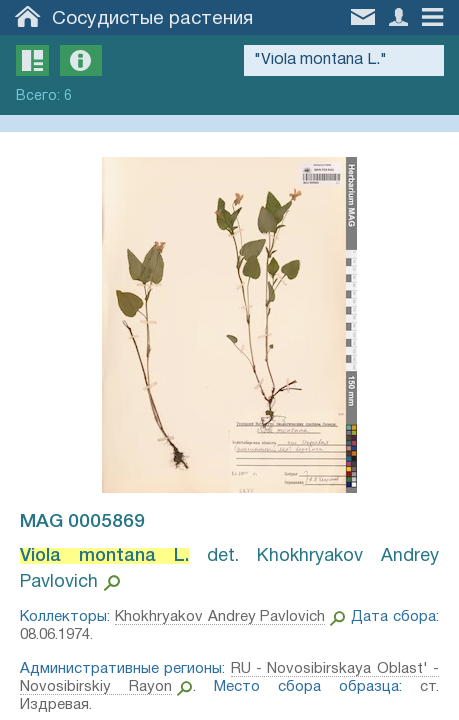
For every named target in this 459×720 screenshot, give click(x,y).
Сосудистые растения (152, 19)
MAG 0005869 (82, 522)
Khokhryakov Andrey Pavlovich (220, 617)
